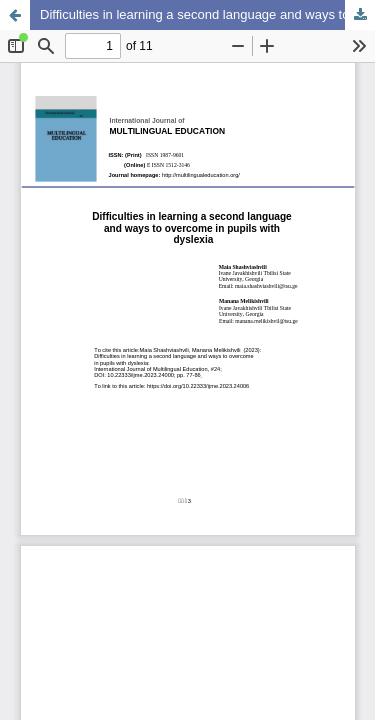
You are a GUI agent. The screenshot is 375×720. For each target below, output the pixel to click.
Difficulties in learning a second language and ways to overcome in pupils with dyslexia (207, 14)
